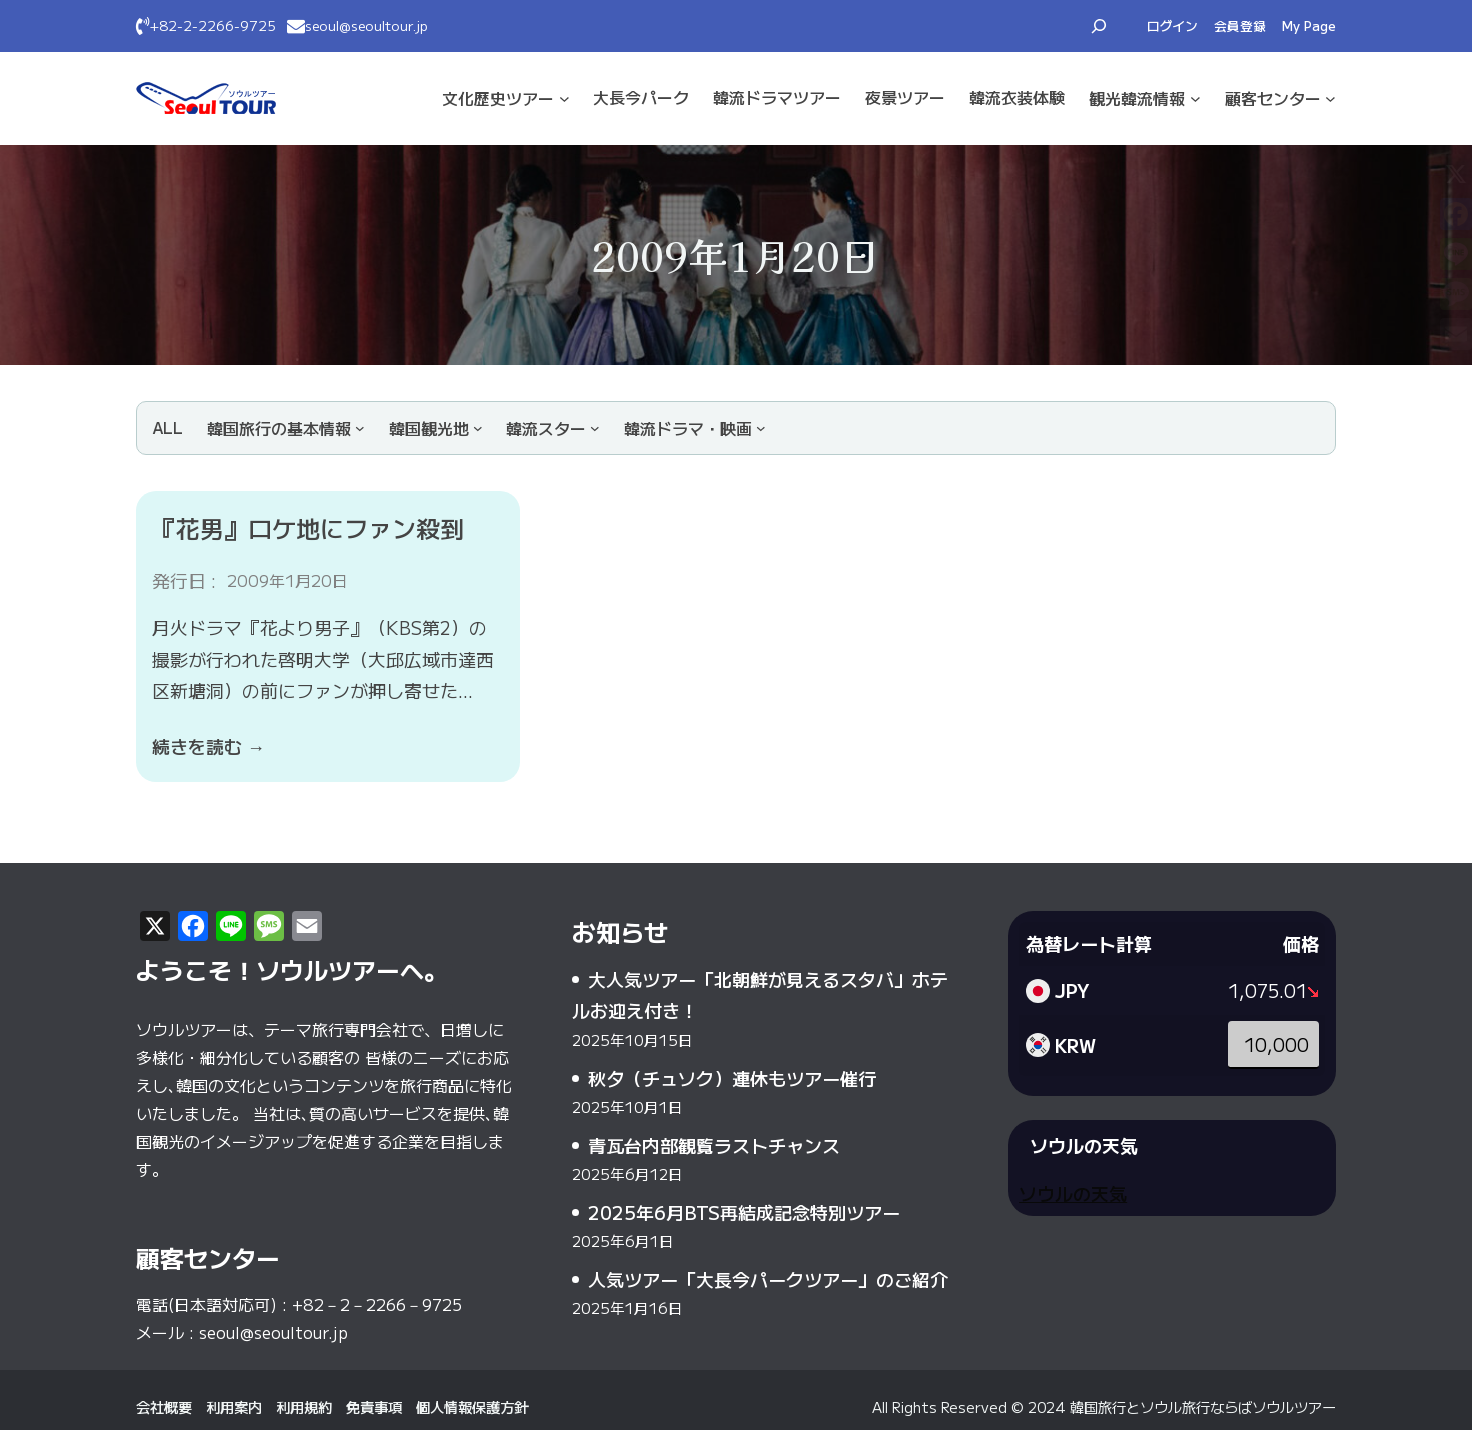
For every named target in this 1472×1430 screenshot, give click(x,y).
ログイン (1172, 25)
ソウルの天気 (1073, 1193)
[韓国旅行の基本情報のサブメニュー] (286, 428)
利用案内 (234, 1406)
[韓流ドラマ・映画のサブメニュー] (695, 428)
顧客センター (1273, 98)
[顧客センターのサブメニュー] (1330, 98)
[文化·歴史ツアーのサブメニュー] (564, 98)
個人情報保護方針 (472, 1406)
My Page (1309, 25)
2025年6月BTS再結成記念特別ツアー (744, 1212)
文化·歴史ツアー (498, 98)
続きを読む (208, 746)
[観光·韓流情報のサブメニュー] (1195, 98)
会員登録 (1240, 25)
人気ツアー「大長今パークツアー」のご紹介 (768, 1279)
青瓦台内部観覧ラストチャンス (714, 1145)
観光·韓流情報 (1137, 98)
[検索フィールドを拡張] (1099, 26)
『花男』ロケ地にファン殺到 (308, 527)
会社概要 (164, 1406)
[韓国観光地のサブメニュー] (436, 428)
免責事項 (374, 1406)
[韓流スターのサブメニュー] (553, 428)
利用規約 (304, 1406)
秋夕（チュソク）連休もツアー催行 (732, 1078)
